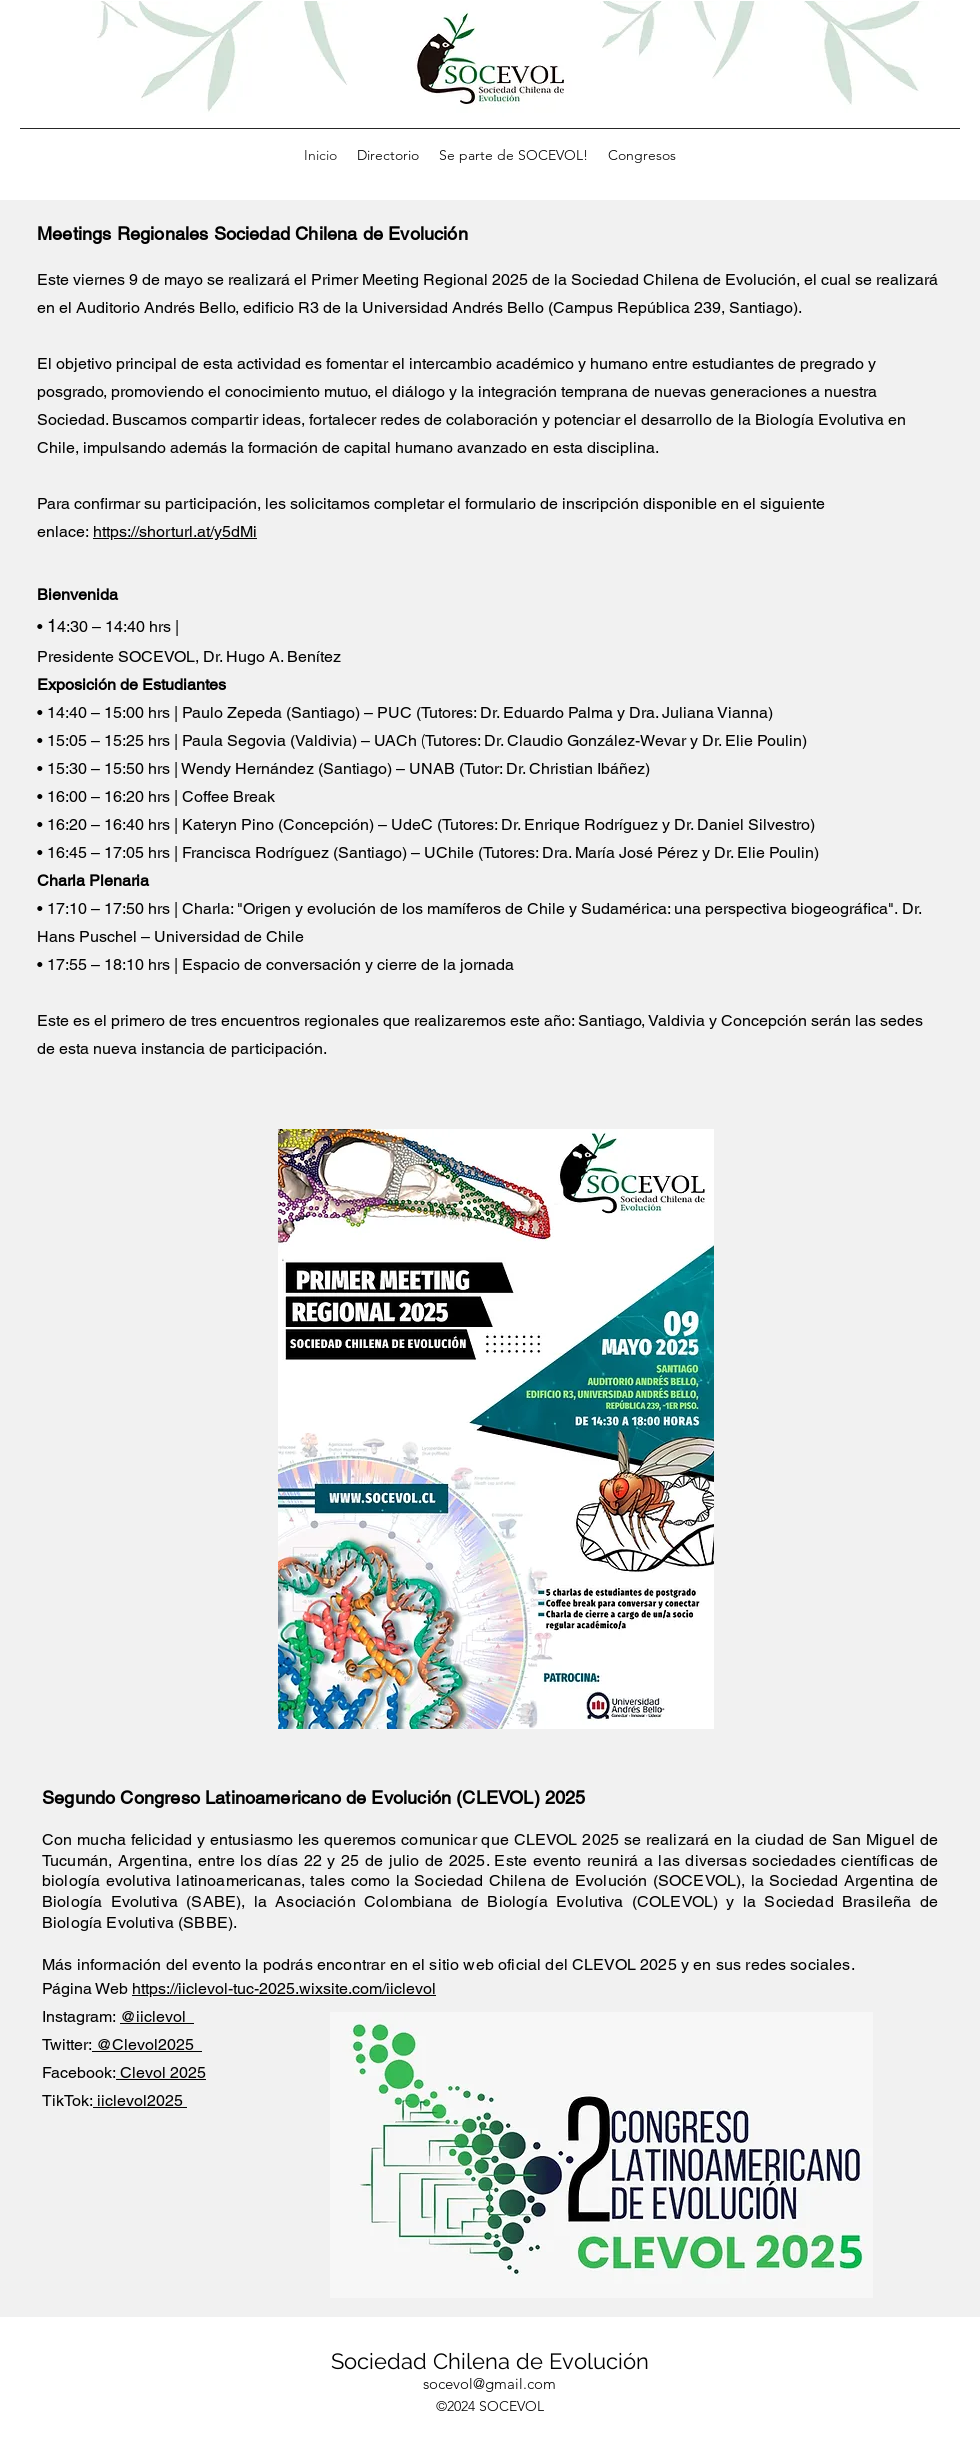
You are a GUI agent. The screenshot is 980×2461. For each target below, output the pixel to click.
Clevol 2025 (161, 2072)
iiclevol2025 (140, 2100)
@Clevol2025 (147, 2044)
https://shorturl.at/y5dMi (175, 531)
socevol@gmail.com (489, 2383)
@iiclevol (157, 2016)
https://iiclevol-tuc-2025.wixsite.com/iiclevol (284, 1988)
